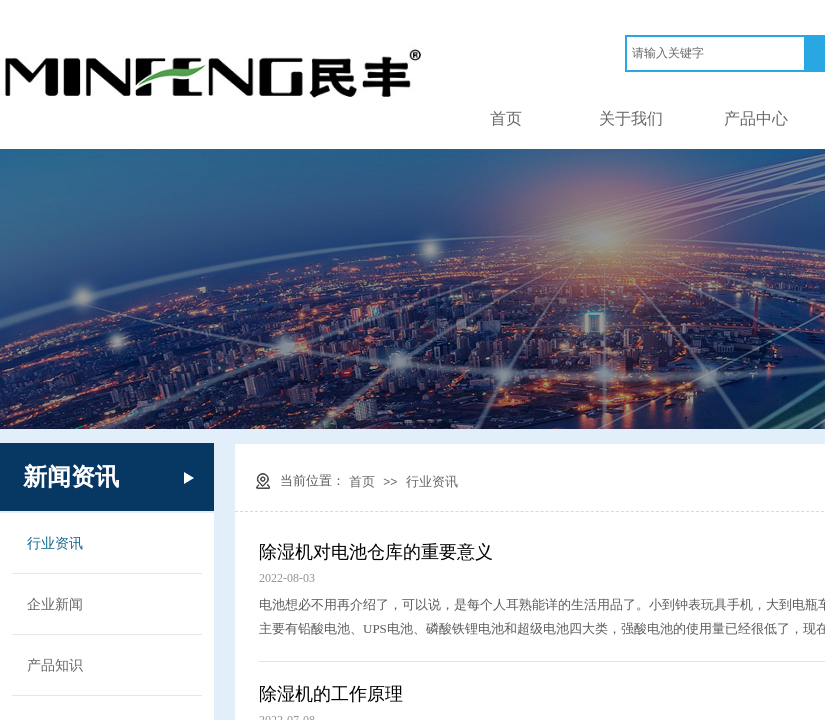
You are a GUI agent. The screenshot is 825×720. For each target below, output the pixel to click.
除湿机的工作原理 (331, 694)
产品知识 (55, 665)
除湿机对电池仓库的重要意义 (376, 552)
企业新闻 (55, 604)
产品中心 (756, 118)
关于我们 (631, 118)
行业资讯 (432, 481)
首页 (506, 118)
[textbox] (715, 53)
